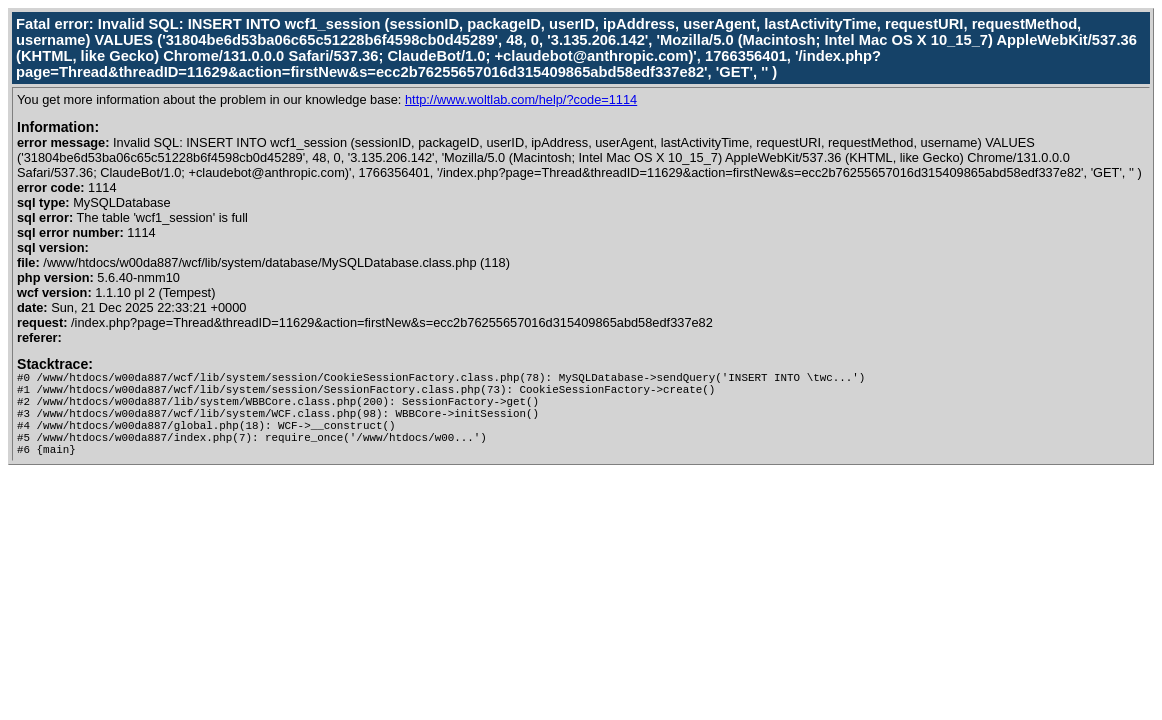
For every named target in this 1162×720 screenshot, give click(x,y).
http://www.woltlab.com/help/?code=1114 (521, 99)
